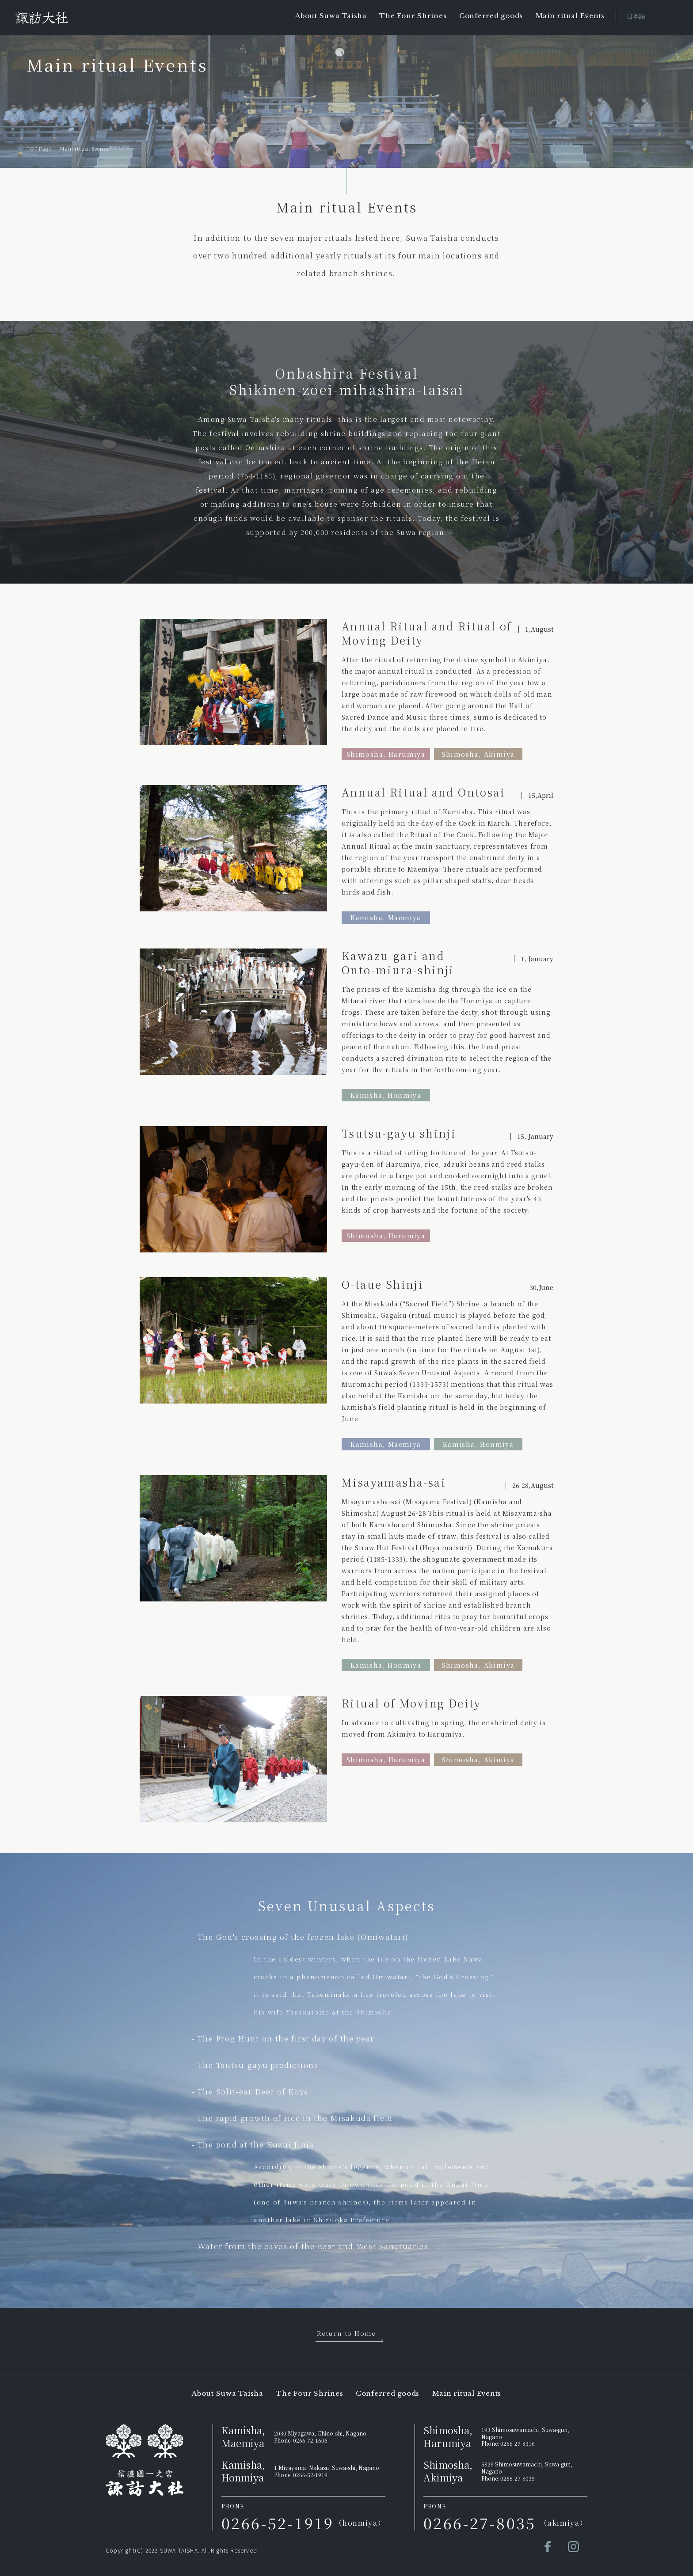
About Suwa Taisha (331, 15)
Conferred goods (491, 15)
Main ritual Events (570, 15)
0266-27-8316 (517, 2443)
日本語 (636, 16)
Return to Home (346, 2333)
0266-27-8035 (517, 2478)
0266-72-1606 (310, 2440)
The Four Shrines (412, 15)
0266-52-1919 (310, 2474)
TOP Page (39, 148)
